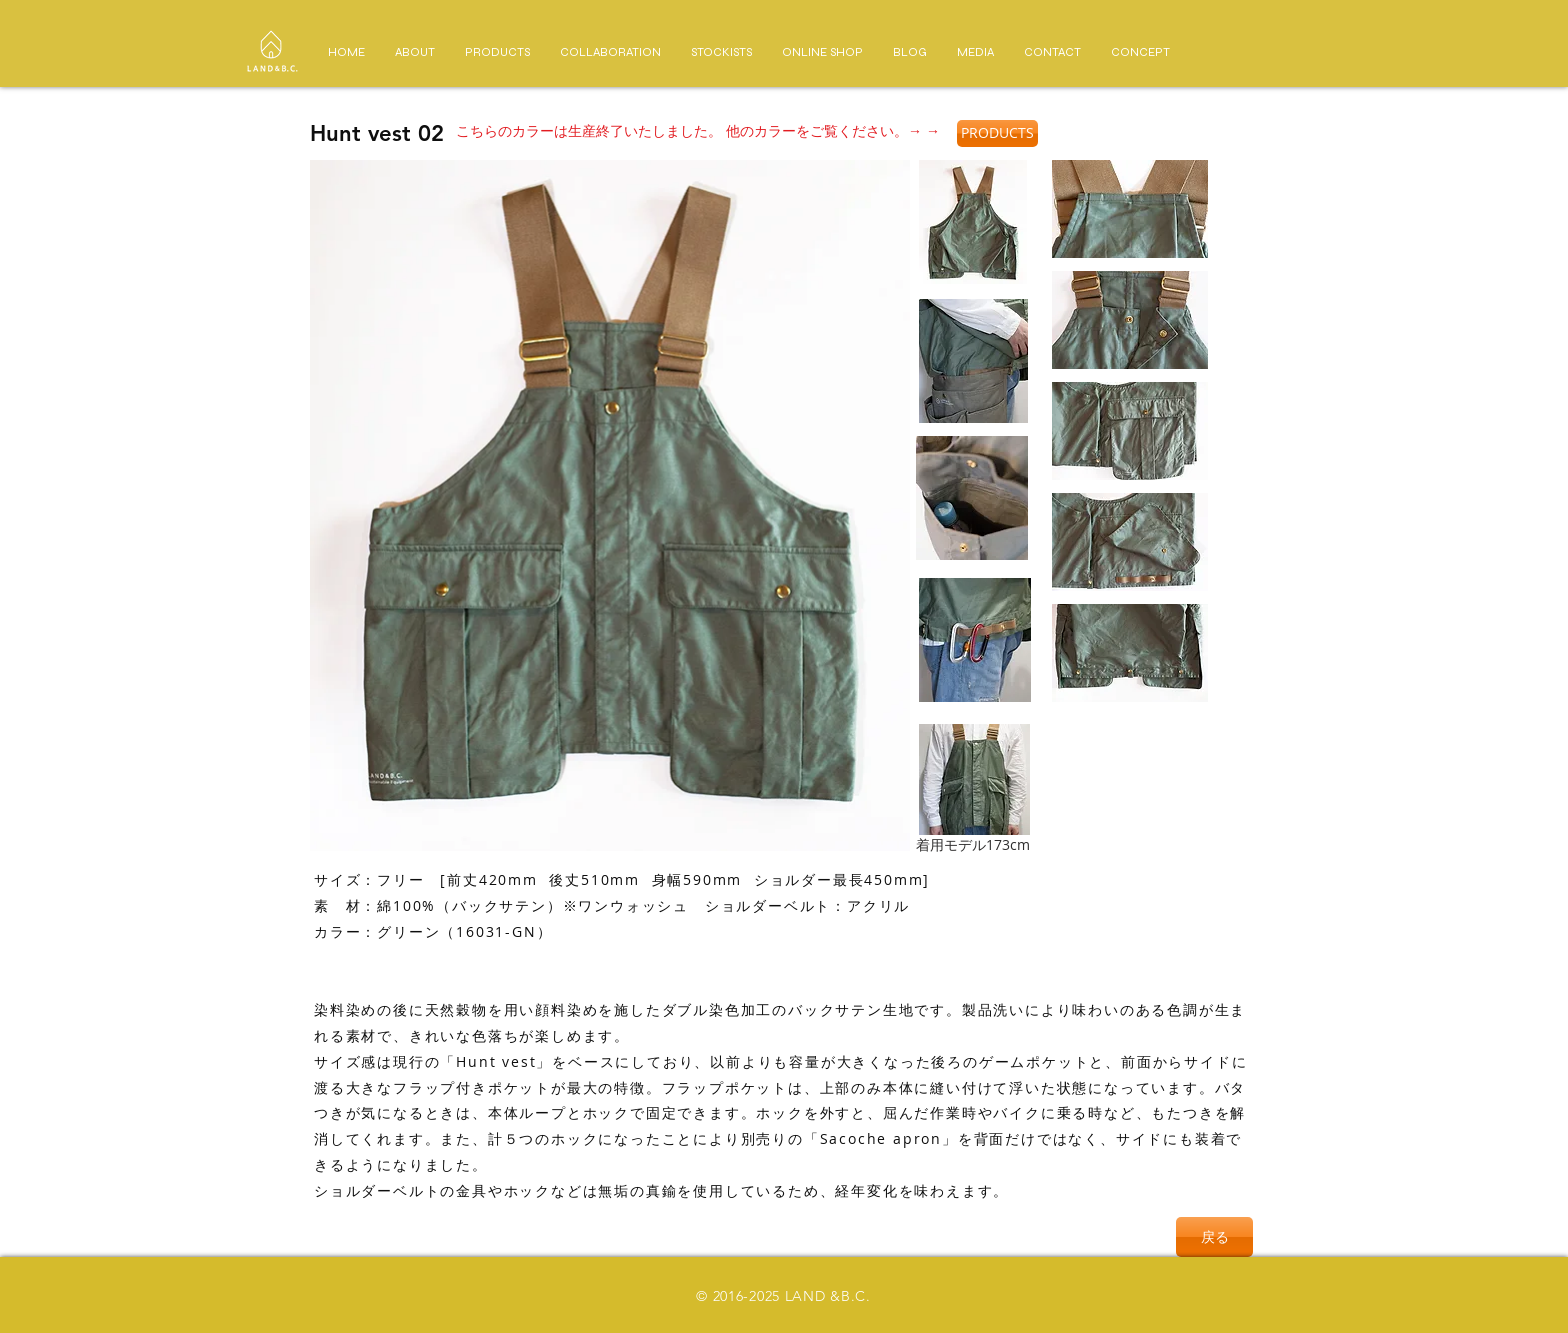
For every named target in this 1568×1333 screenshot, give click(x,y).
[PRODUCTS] (997, 133)
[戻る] (1214, 1237)
